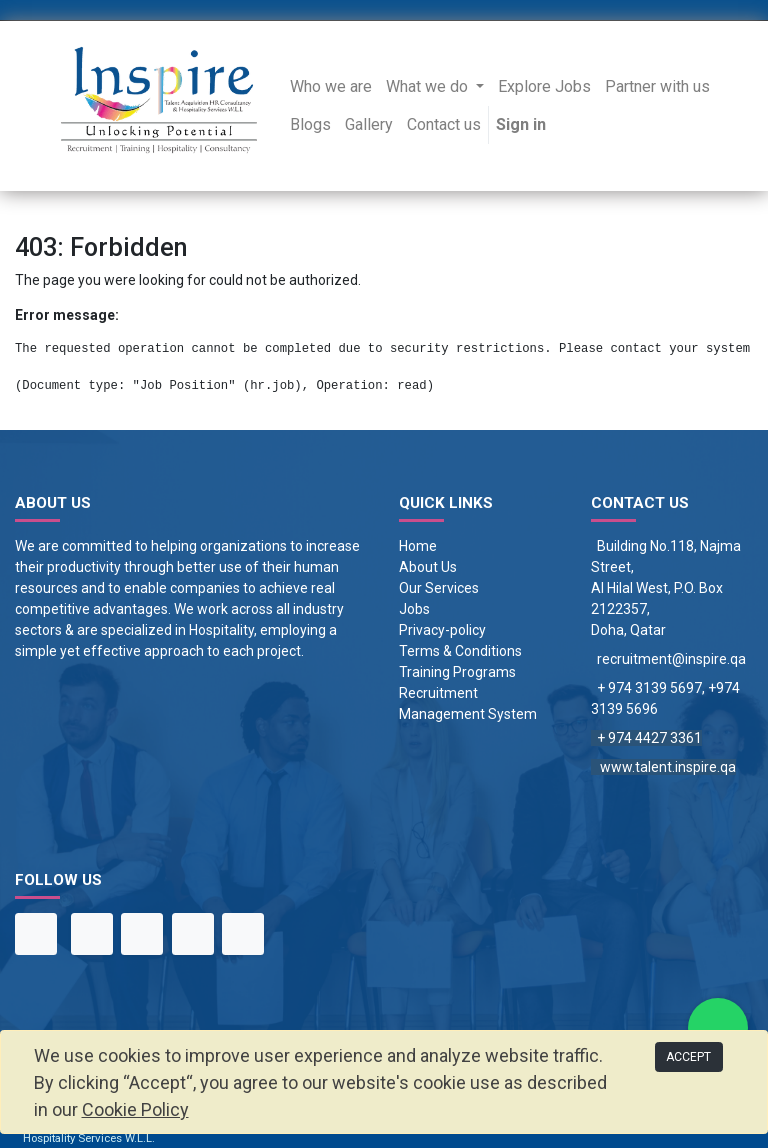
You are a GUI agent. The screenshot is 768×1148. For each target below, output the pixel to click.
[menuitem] (331, 87)
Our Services (439, 588)
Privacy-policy (442, 630)
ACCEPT (688, 1057)
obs (418, 609)
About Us (428, 567)
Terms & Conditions (460, 651)
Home (418, 546)
